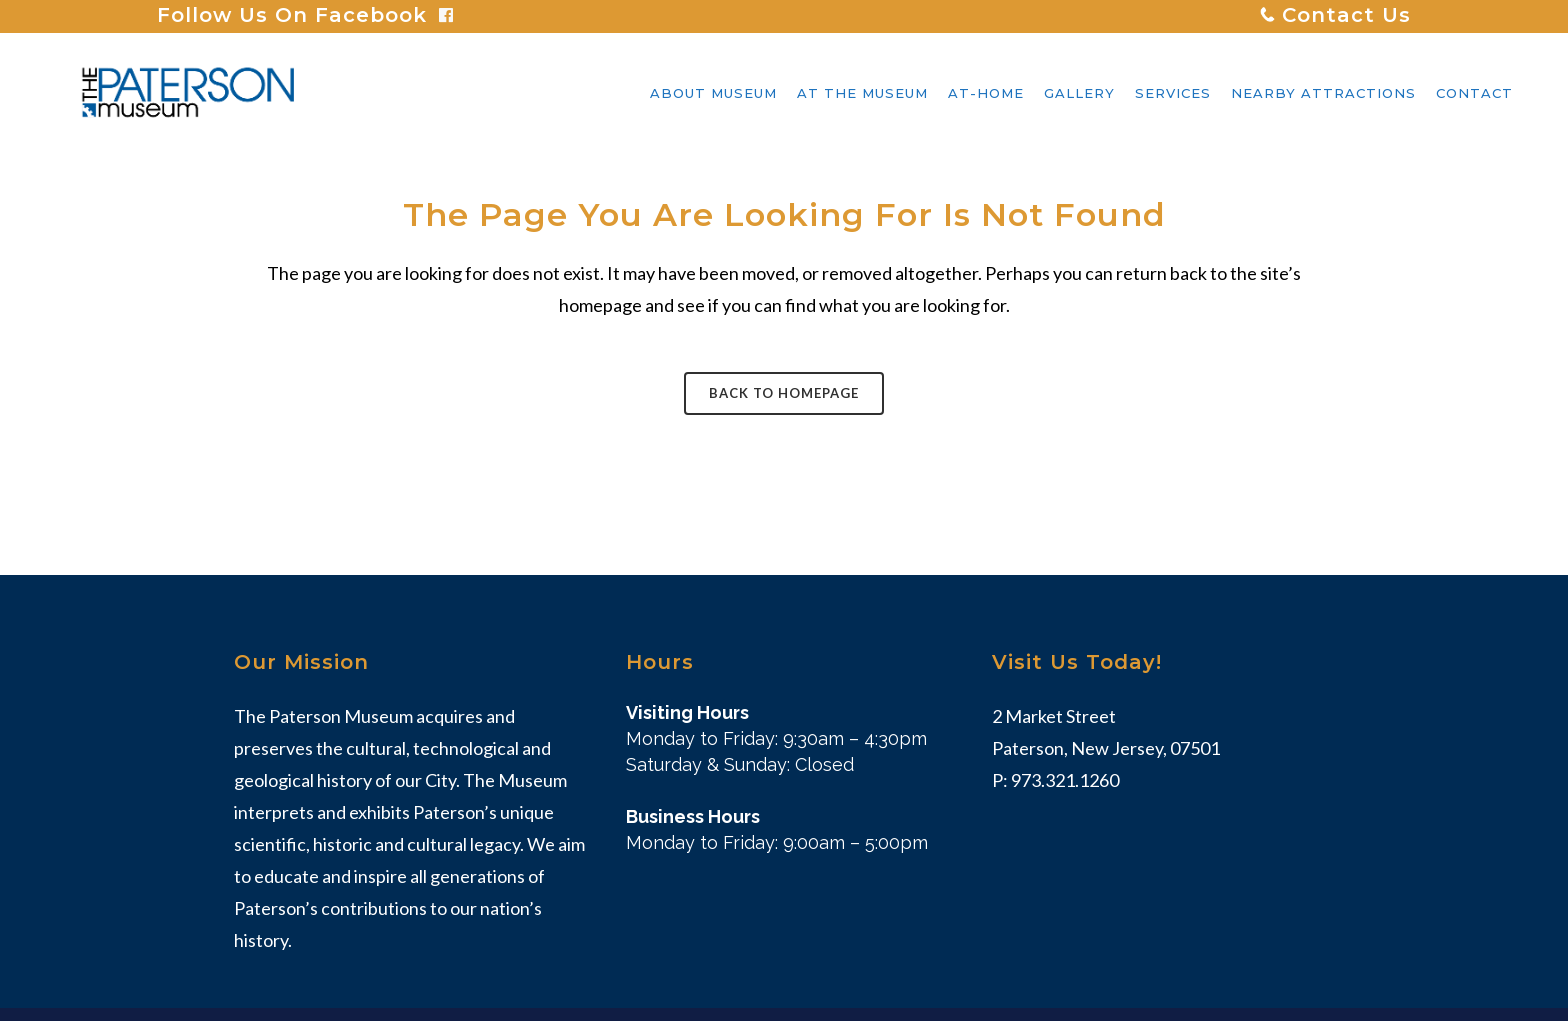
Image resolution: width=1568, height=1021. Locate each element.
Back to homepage (784, 393)
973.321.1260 (1065, 780)
